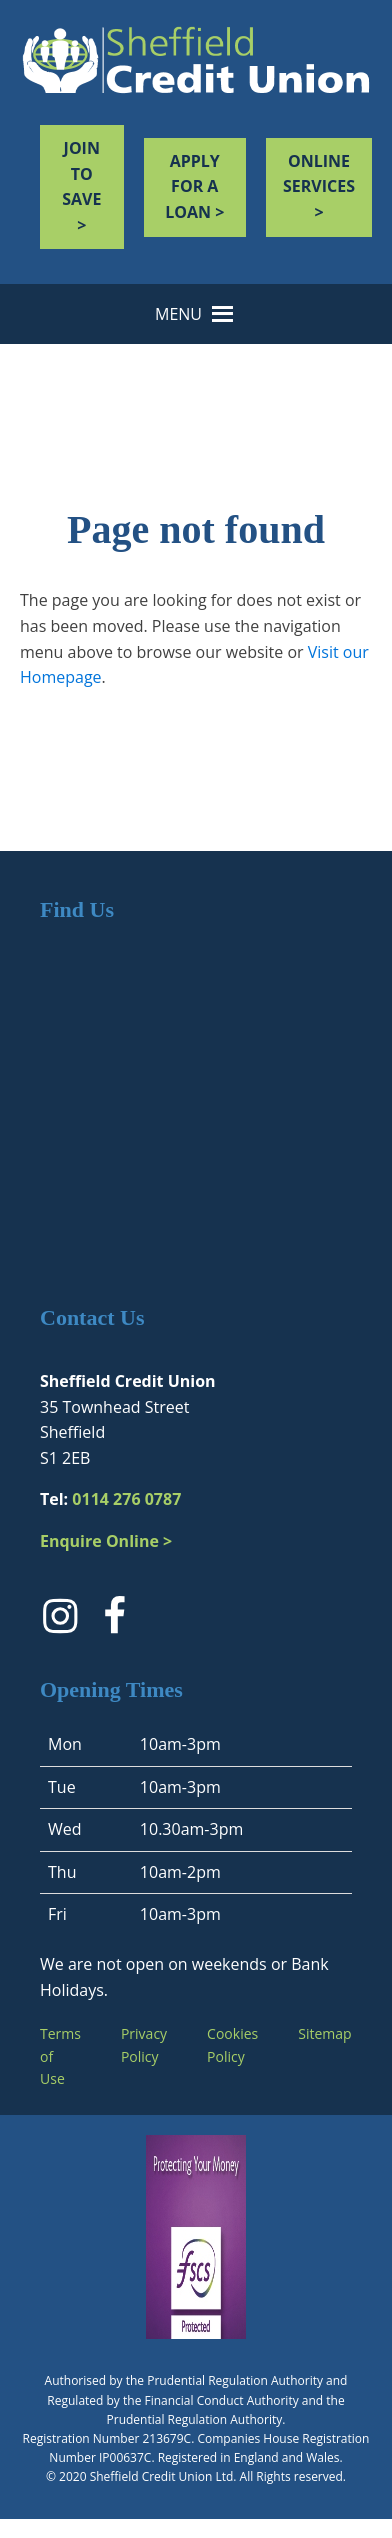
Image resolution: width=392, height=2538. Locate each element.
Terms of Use (60, 2056)
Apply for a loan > (194, 186)
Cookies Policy (232, 2044)
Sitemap (324, 2033)
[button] (178, 314)
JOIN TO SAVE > (81, 186)
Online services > (319, 186)
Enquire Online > (106, 1541)
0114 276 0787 (126, 1499)
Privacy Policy (144, 2044)
